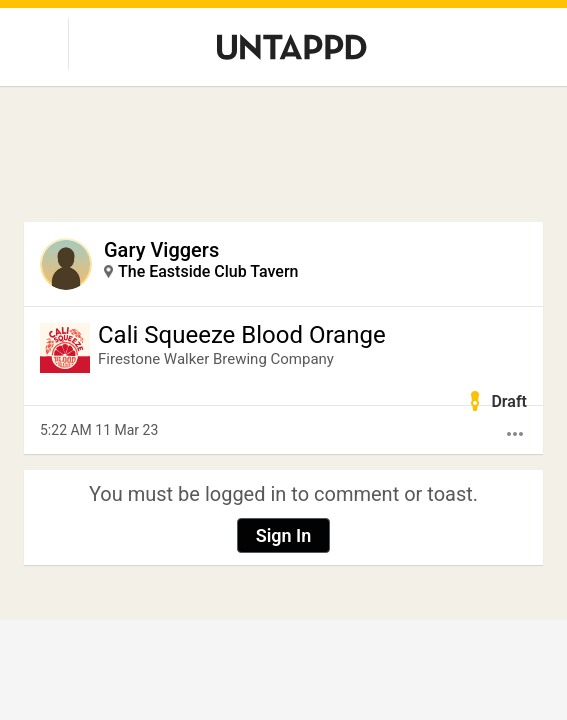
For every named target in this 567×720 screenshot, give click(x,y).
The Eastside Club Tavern (208, 271)
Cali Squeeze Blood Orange (242, 335)
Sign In (284, 535)
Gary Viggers (161, 250)
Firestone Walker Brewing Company (216, 359)
